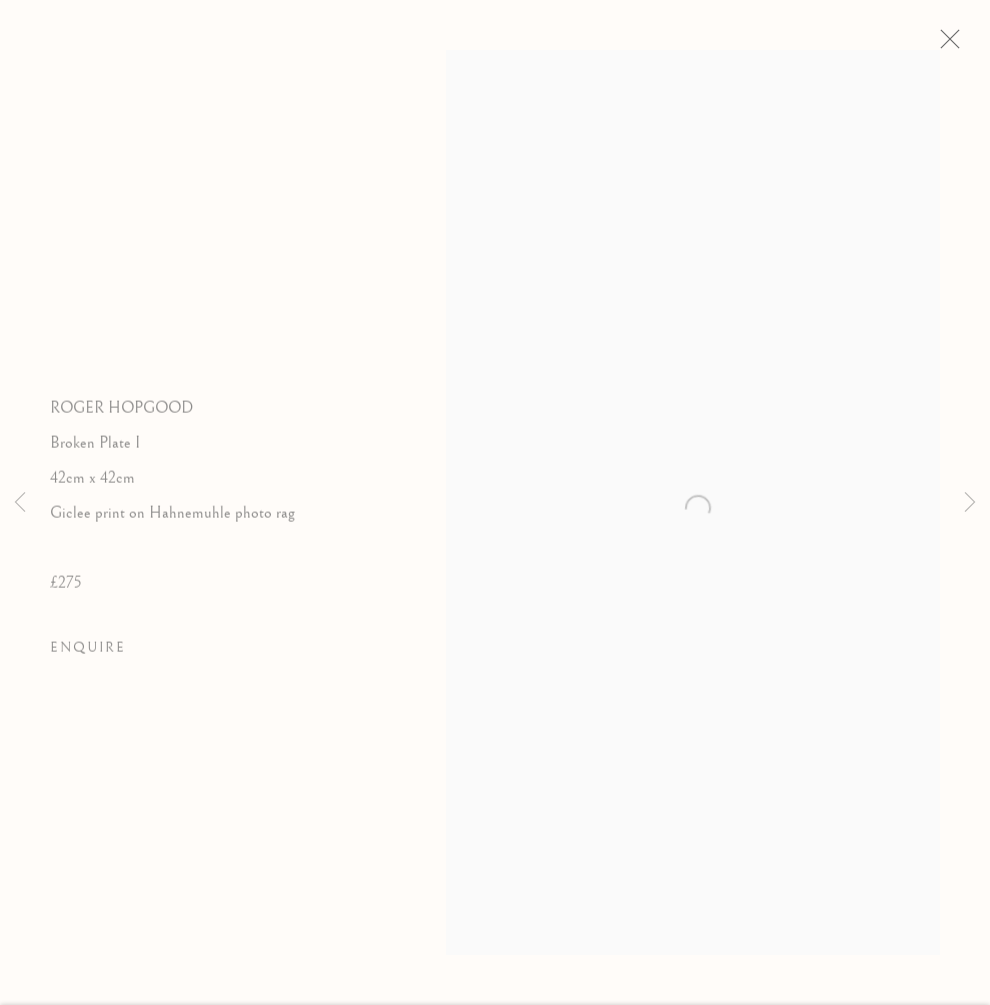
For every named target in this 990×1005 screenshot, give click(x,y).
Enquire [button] (88, 653)
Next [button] (970, 503)
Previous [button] (20, 503)
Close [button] (956, 45)
